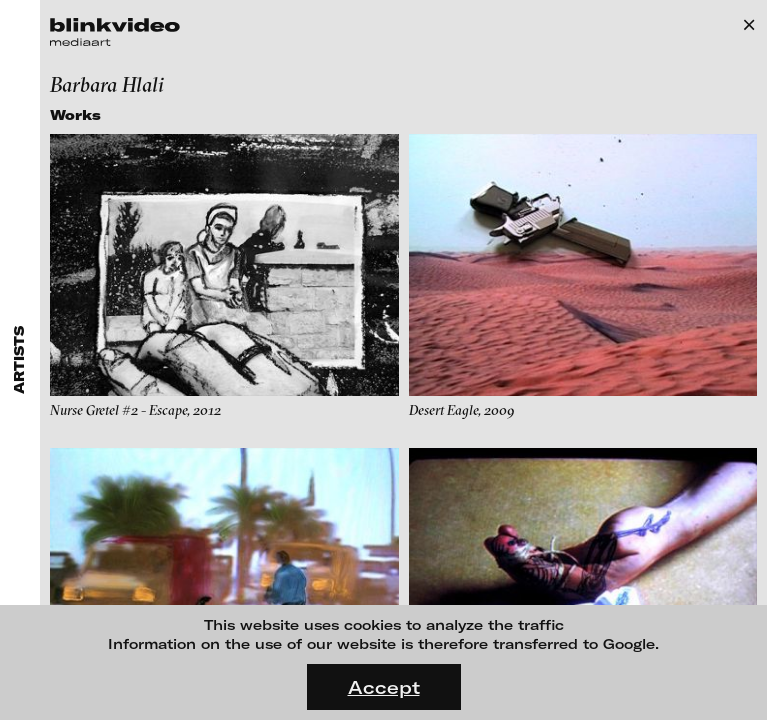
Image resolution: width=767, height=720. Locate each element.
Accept (384, 687)
